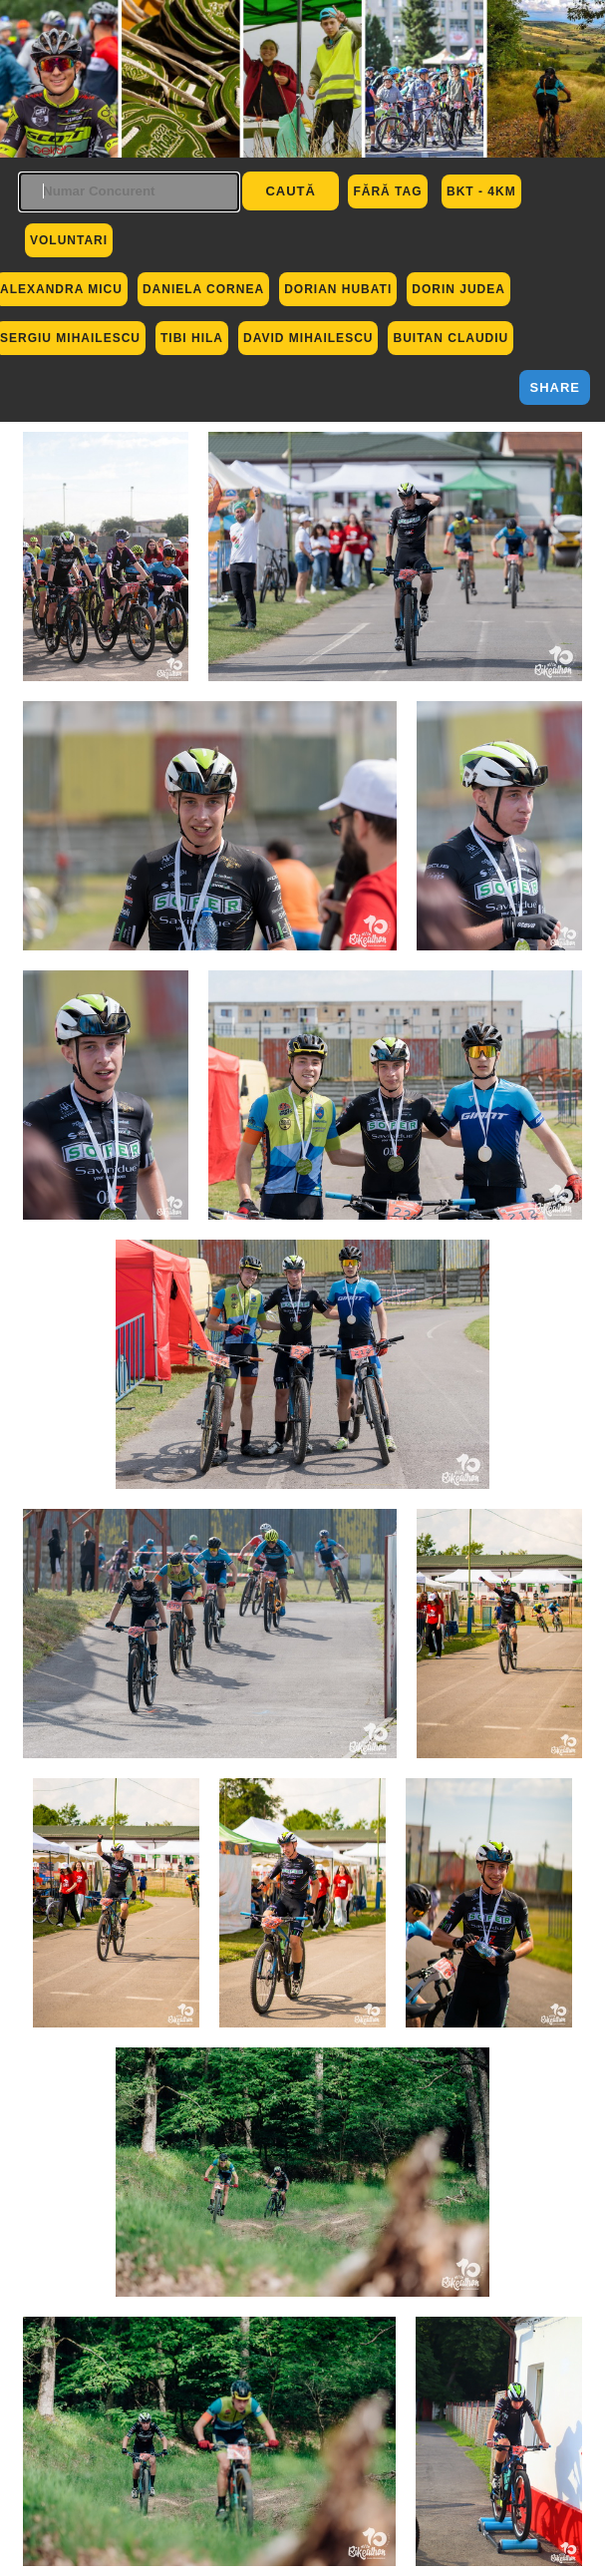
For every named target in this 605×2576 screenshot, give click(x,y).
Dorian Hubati (338, 289)
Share (554, 387)
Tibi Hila (191, 338)
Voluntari (69, 240)
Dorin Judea (458, 289)
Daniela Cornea (203, 289)
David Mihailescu (308, 338)
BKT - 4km (481, 191)
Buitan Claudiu (450, 338)
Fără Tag (387, 191)
